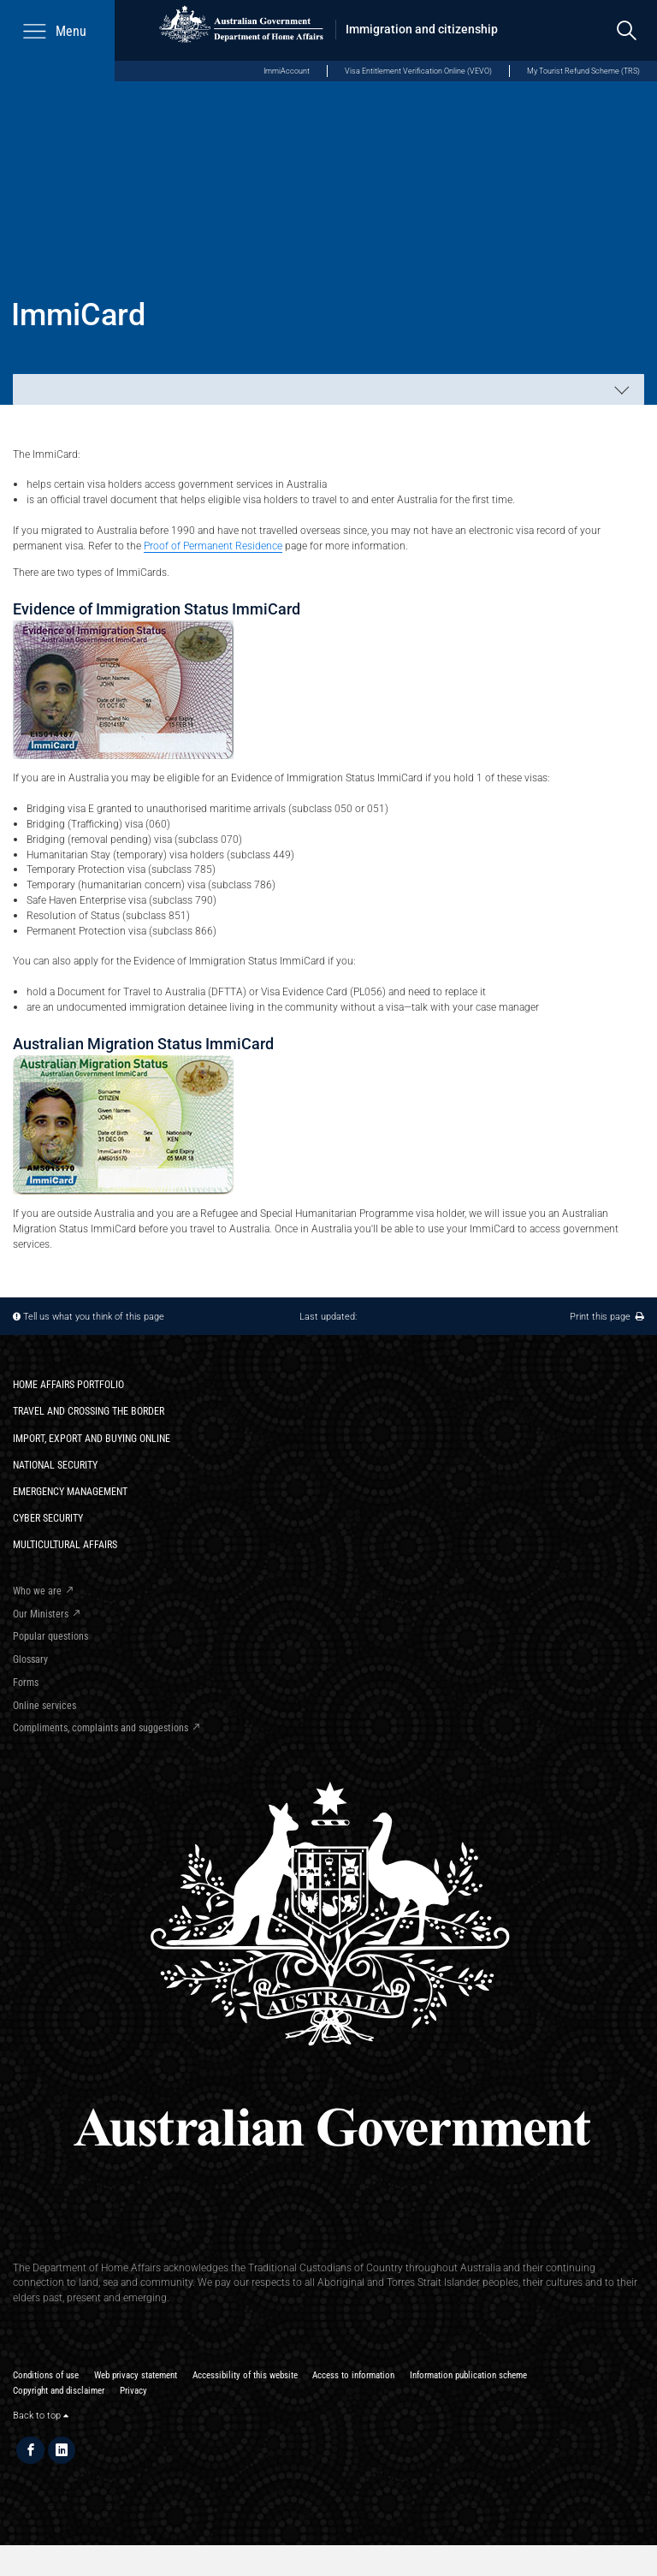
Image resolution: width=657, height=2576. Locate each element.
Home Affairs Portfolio (68, 1384)
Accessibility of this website (245, 2375)
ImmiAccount (286, 70)
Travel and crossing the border (88, 1410)
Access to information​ (353, 2375)
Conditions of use (46, 2375)
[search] (626, 30)
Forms (25, 1682)
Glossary (30, 1659)
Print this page (607, 1316)
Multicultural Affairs (65, 1544)
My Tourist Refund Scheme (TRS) (583, 70)
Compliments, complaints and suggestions (100, 1727)
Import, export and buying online (91, 1438)
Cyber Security (48, 1517)
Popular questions (50, 1635)
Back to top (40, 2415)
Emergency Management (70, 1491)
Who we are (37, 1590)
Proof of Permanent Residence (213, 545)
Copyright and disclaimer (58, 2390)
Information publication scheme (468, 2375)
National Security (55, 1464)
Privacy (133, 2390)
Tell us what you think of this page (93, 1316)
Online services (44, 1705)
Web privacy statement (135, 2375)
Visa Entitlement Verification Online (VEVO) (418, 70)
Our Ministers (40, 1613)
